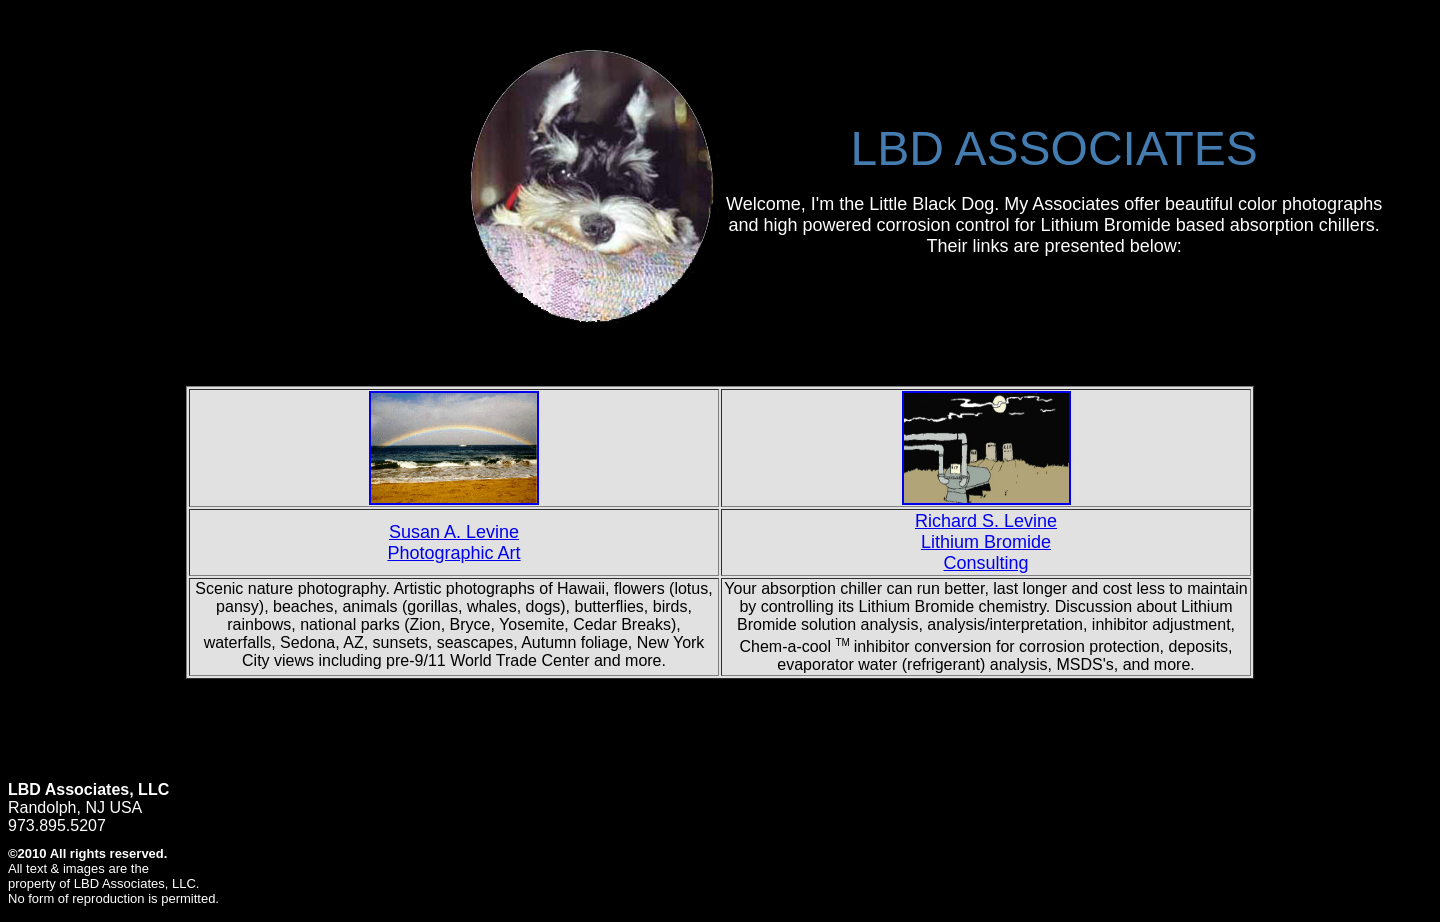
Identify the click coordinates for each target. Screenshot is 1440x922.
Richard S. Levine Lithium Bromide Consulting (986, 542)
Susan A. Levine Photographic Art (453, 542)
